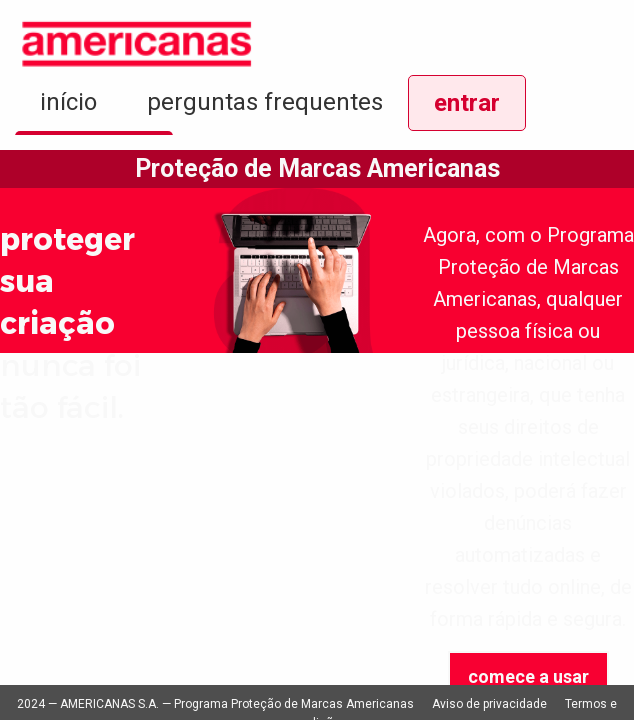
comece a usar (528, 676)
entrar (467, 103)
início (68, 102)
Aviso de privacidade (489, 704)
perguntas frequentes (265, 102)
